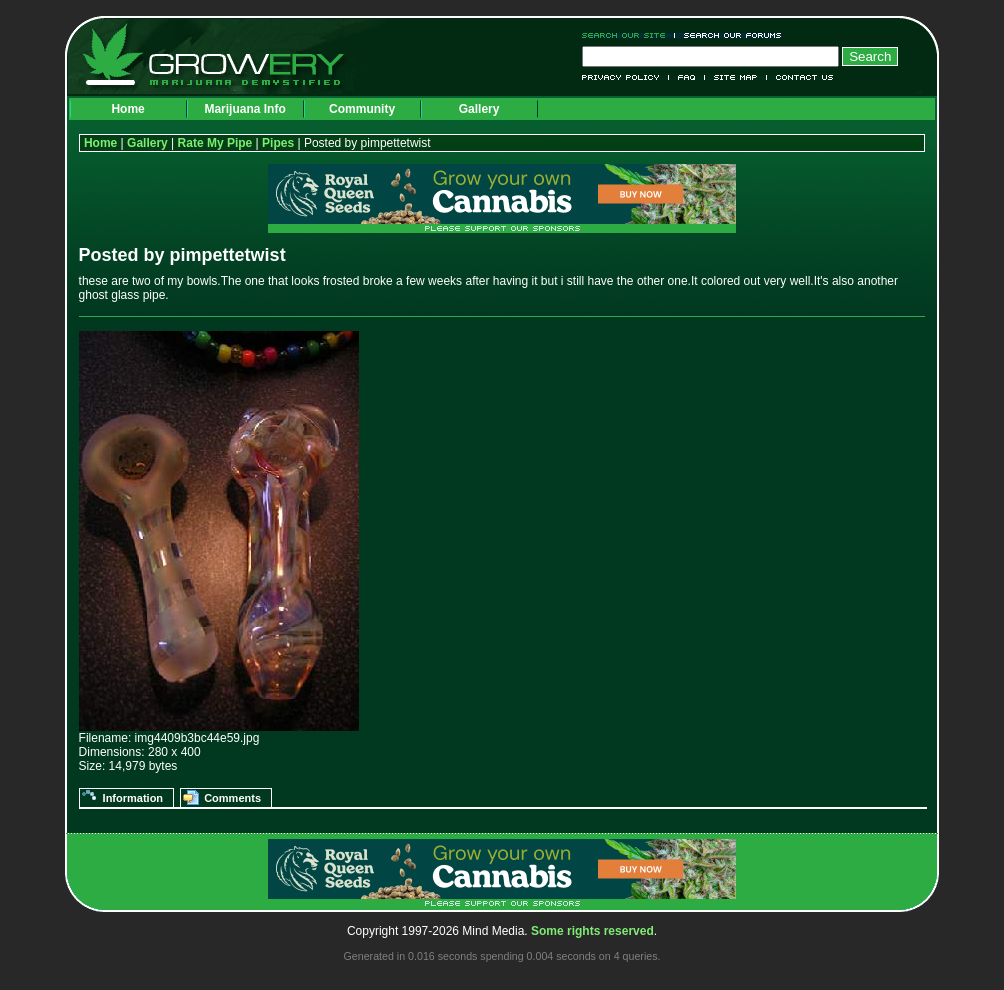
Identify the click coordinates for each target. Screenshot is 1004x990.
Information (133, 798)
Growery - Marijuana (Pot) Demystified (225, 55)
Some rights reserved (592, 931)
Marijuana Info (244, 109)
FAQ (687, 77)
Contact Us (800, 77)
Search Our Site (628, 35)
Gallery (479, 109)
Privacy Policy (625, 77)
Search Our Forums (729, 35)
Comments (232, 798)
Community (362, 109)
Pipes (278, 143)
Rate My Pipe (215, 143)
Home (127, 109)
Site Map (736, 77)
